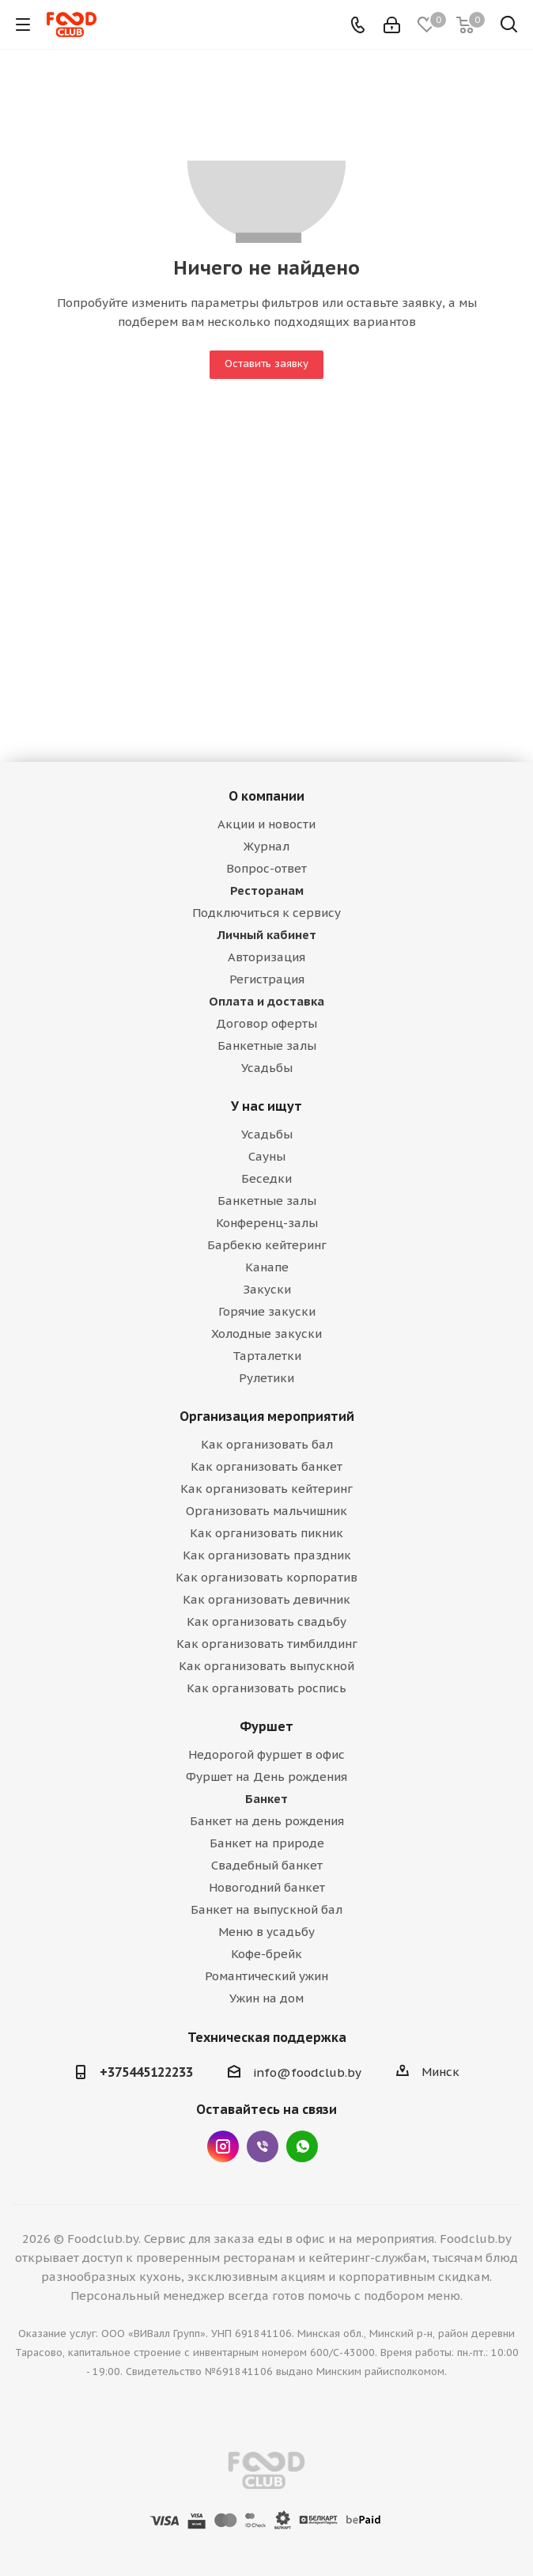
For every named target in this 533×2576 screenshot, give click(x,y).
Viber (262, 2146)
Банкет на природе (267, 1843)
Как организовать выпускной (266, 1665)
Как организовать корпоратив (266, 1577)
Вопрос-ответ (266, 868)
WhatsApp (302, 2146)
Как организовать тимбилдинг (266, 1643)
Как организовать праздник (267, 1555)
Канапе (267, 1267)
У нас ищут (266, 1106)
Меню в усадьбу (266, 1931)
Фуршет (266, 1726)
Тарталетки (266, 1355)
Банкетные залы (266, 1045)
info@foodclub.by (307, 2072)
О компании (266, 796)
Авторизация (266, 956)
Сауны (266, 1156)
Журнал (266, 846)
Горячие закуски (267, 1311)
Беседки (266, 1178)
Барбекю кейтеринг (267, 1244)
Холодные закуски (266, 1333)
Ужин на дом (266, 1998)
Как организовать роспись (266, 1687)
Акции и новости (266, 824)
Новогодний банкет (267, 1887)
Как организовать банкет (266, 1466)
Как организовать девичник (266, 1599)
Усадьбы (267, 1067)
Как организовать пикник (266, 1532)
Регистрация (266, 979)
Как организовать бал (267, 1444)
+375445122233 (146, 2072)
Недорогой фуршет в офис (266, 1754)
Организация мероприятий (267, 1416)
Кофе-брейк (266, 1953)
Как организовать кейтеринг (266, 1488)
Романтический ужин (266, 1975)
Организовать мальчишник (266, 1510)
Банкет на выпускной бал (266, 1909)
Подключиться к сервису (266, 912)
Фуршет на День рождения (266, 1776)
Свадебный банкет (267, 1865)
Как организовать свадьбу (266, 1621)
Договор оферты (266, 1023)
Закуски (267, 1289)
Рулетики (266, 1377)
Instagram (223, 2146)
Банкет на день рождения (267, 1820)
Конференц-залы (267, 1222)
